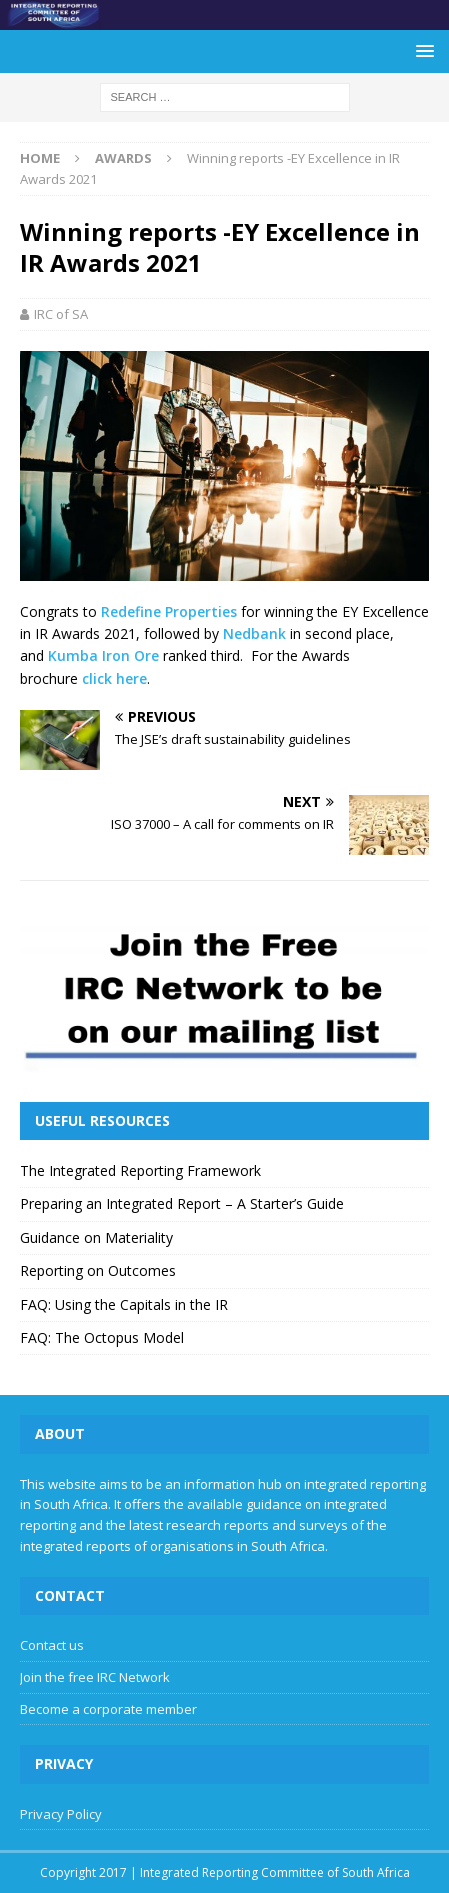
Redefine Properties (169, 611)
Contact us (52, 1645)
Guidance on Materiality (96, 1237)
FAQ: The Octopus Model (102, 1337)
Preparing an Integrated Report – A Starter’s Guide (182, 1203)
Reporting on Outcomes (98, 1270)
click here (114, 678)
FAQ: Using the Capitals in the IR (124, 1304)
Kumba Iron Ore (103, 655)
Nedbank (254, 633)
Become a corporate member (108, 1709)
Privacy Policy (61, 1814)
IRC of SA (61, 314)
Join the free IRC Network (95, 1677)
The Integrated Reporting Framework (140, 1170)
